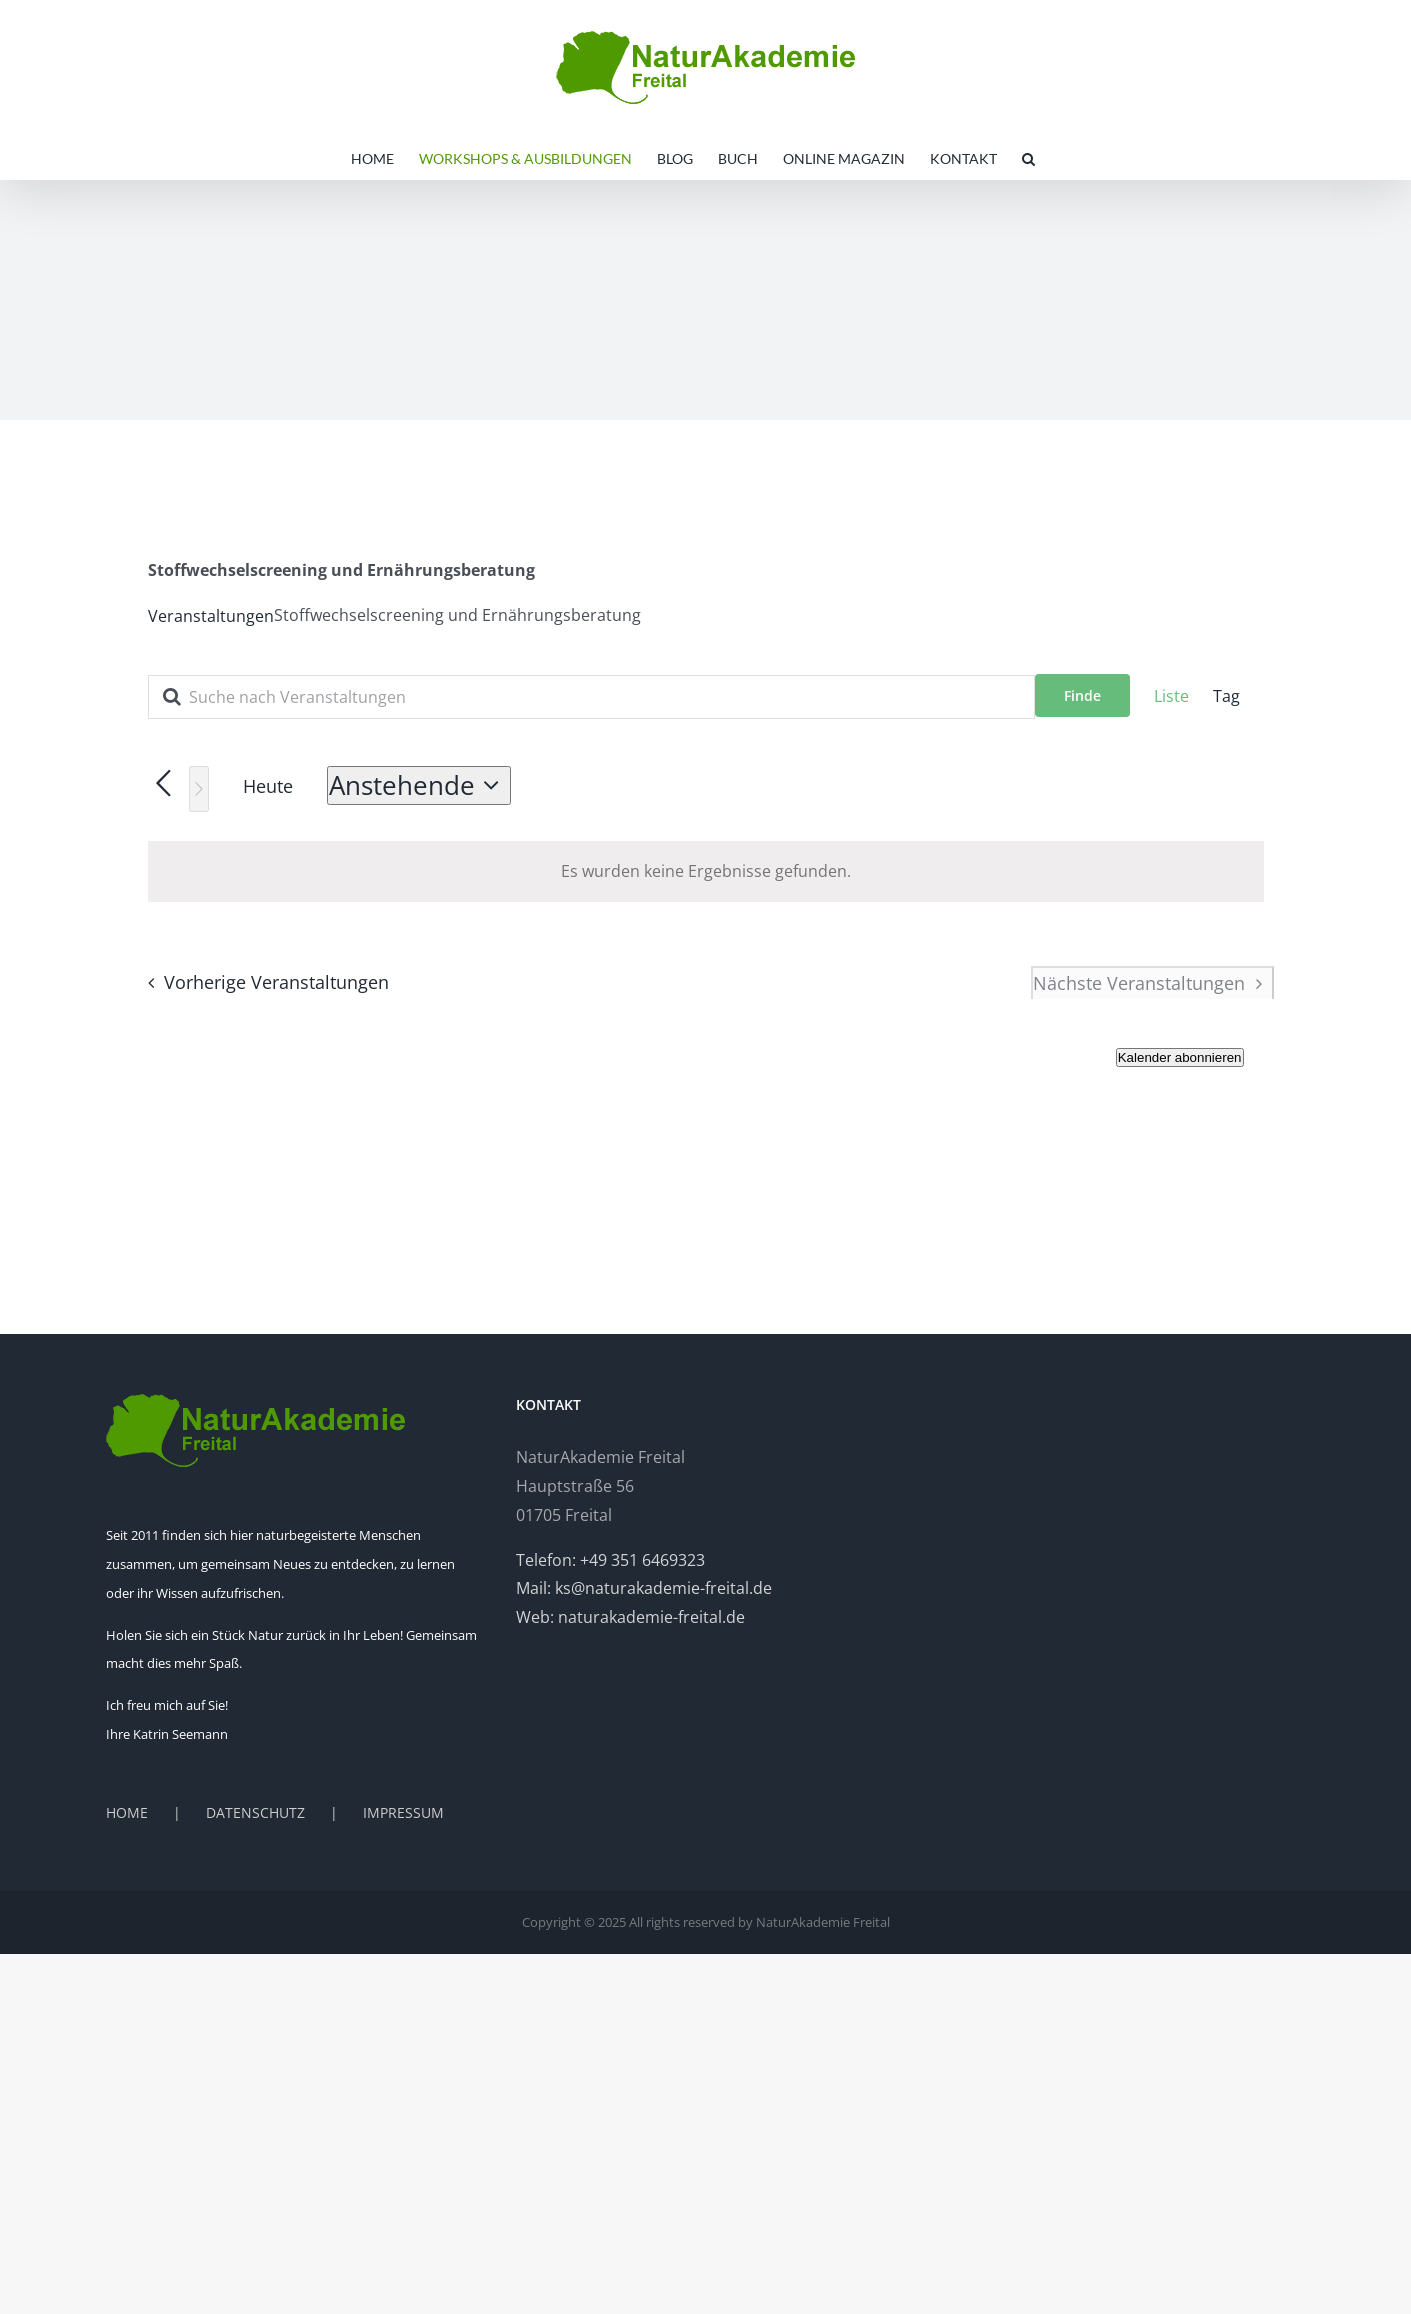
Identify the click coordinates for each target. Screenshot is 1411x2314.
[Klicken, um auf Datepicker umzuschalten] (419, 785)
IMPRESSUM (403, 1812)
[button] (1028, 159)
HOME (127, 1812)
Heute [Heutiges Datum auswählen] (268, 786)
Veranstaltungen (211, 616)
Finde (1082, 695)
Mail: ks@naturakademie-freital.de (644, 1588)
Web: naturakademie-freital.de (630, 1617)
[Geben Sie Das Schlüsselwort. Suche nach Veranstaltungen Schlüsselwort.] (591, 697)
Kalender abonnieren (1180, 1057)
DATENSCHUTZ (255, 1812)
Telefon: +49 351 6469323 (610, 1560)
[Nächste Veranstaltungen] (199, 789)
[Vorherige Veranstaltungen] (263, 983)
